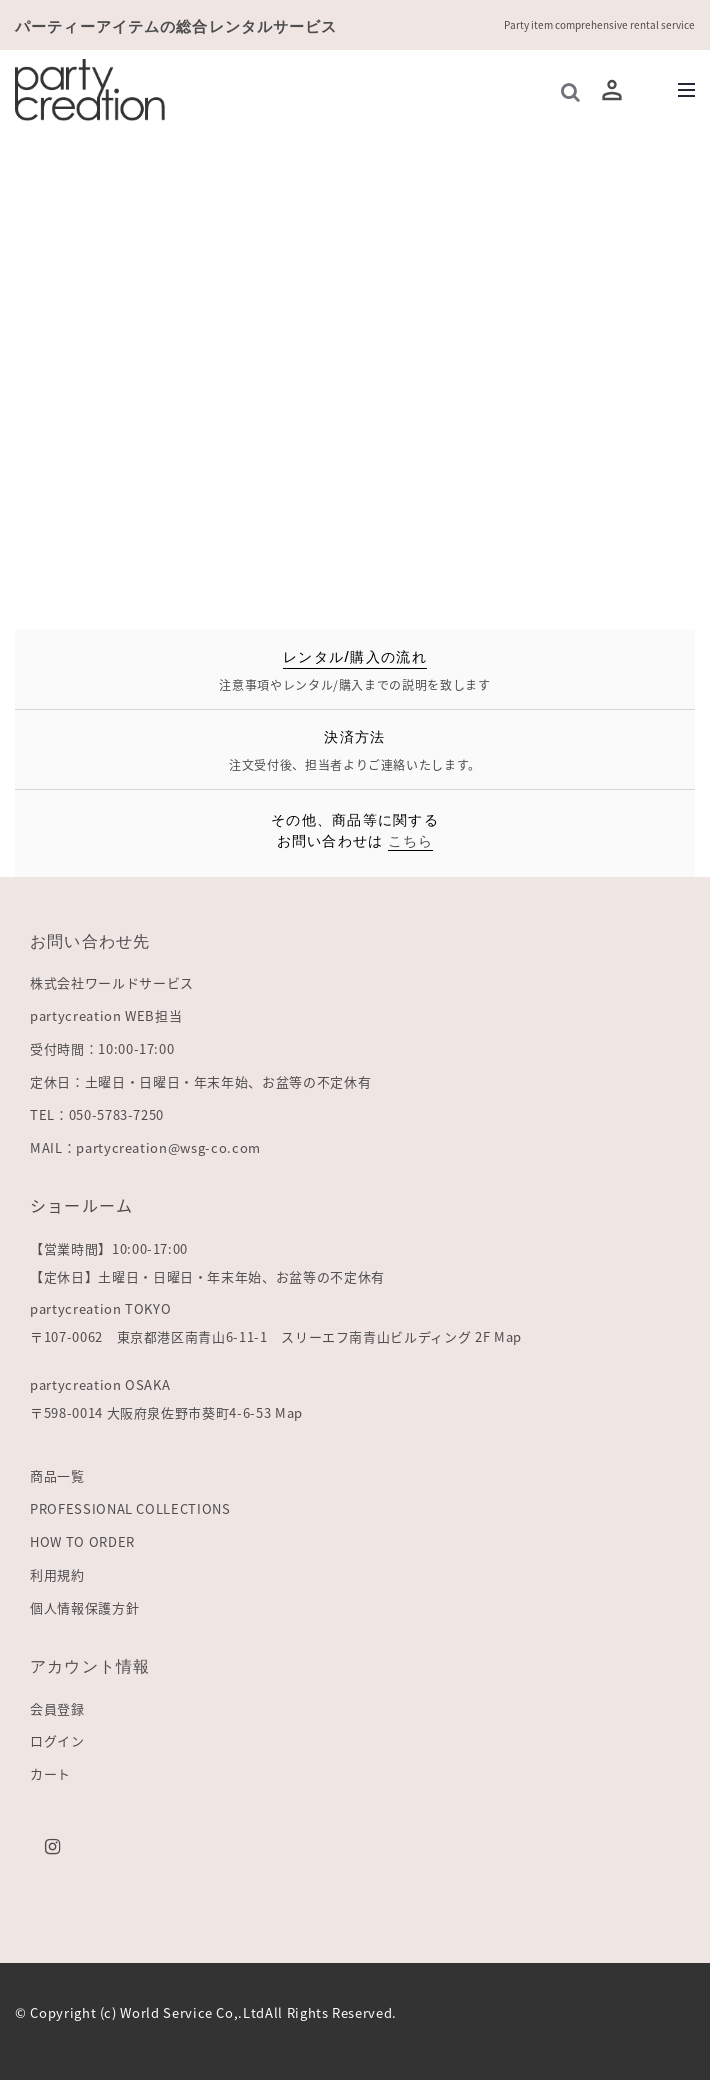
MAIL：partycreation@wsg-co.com (145, 1147)
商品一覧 (57, 1475)
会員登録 (57, 1708)
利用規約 (57, 1574)
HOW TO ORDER (82, 1541)
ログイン (57, 1740)
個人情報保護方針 (84, 1607)
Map (508, 1336)
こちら (411, 839)
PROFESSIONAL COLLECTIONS (130, 1508)
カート (50, 1773)
